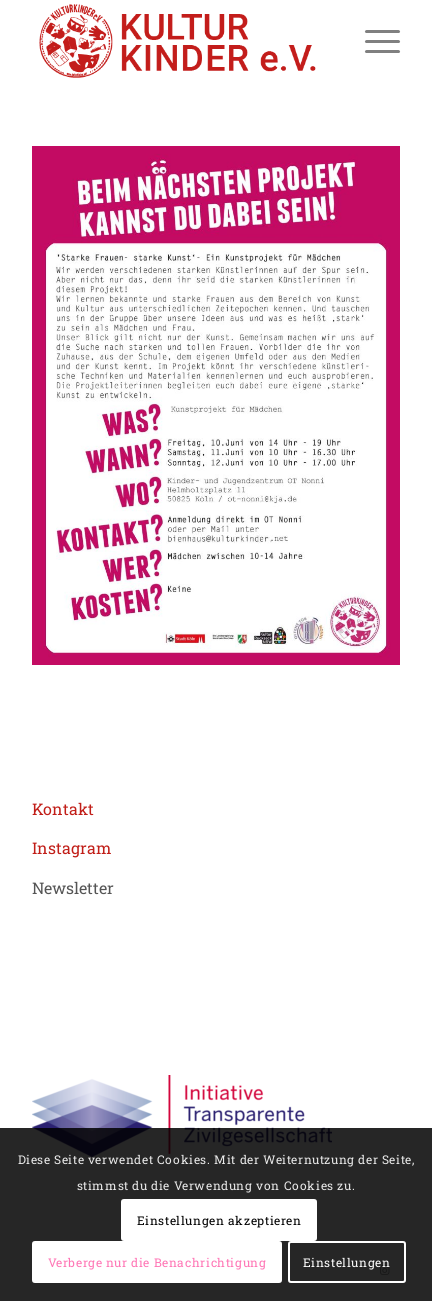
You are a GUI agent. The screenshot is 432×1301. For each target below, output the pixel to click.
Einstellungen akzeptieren (219, 1220)
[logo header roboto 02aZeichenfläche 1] (179, 41)
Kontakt (63, 808)
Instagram (71, 847)
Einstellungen (347, 1262)
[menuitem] (372, 41)
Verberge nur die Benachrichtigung (157, 1262)
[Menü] (372, 41)
